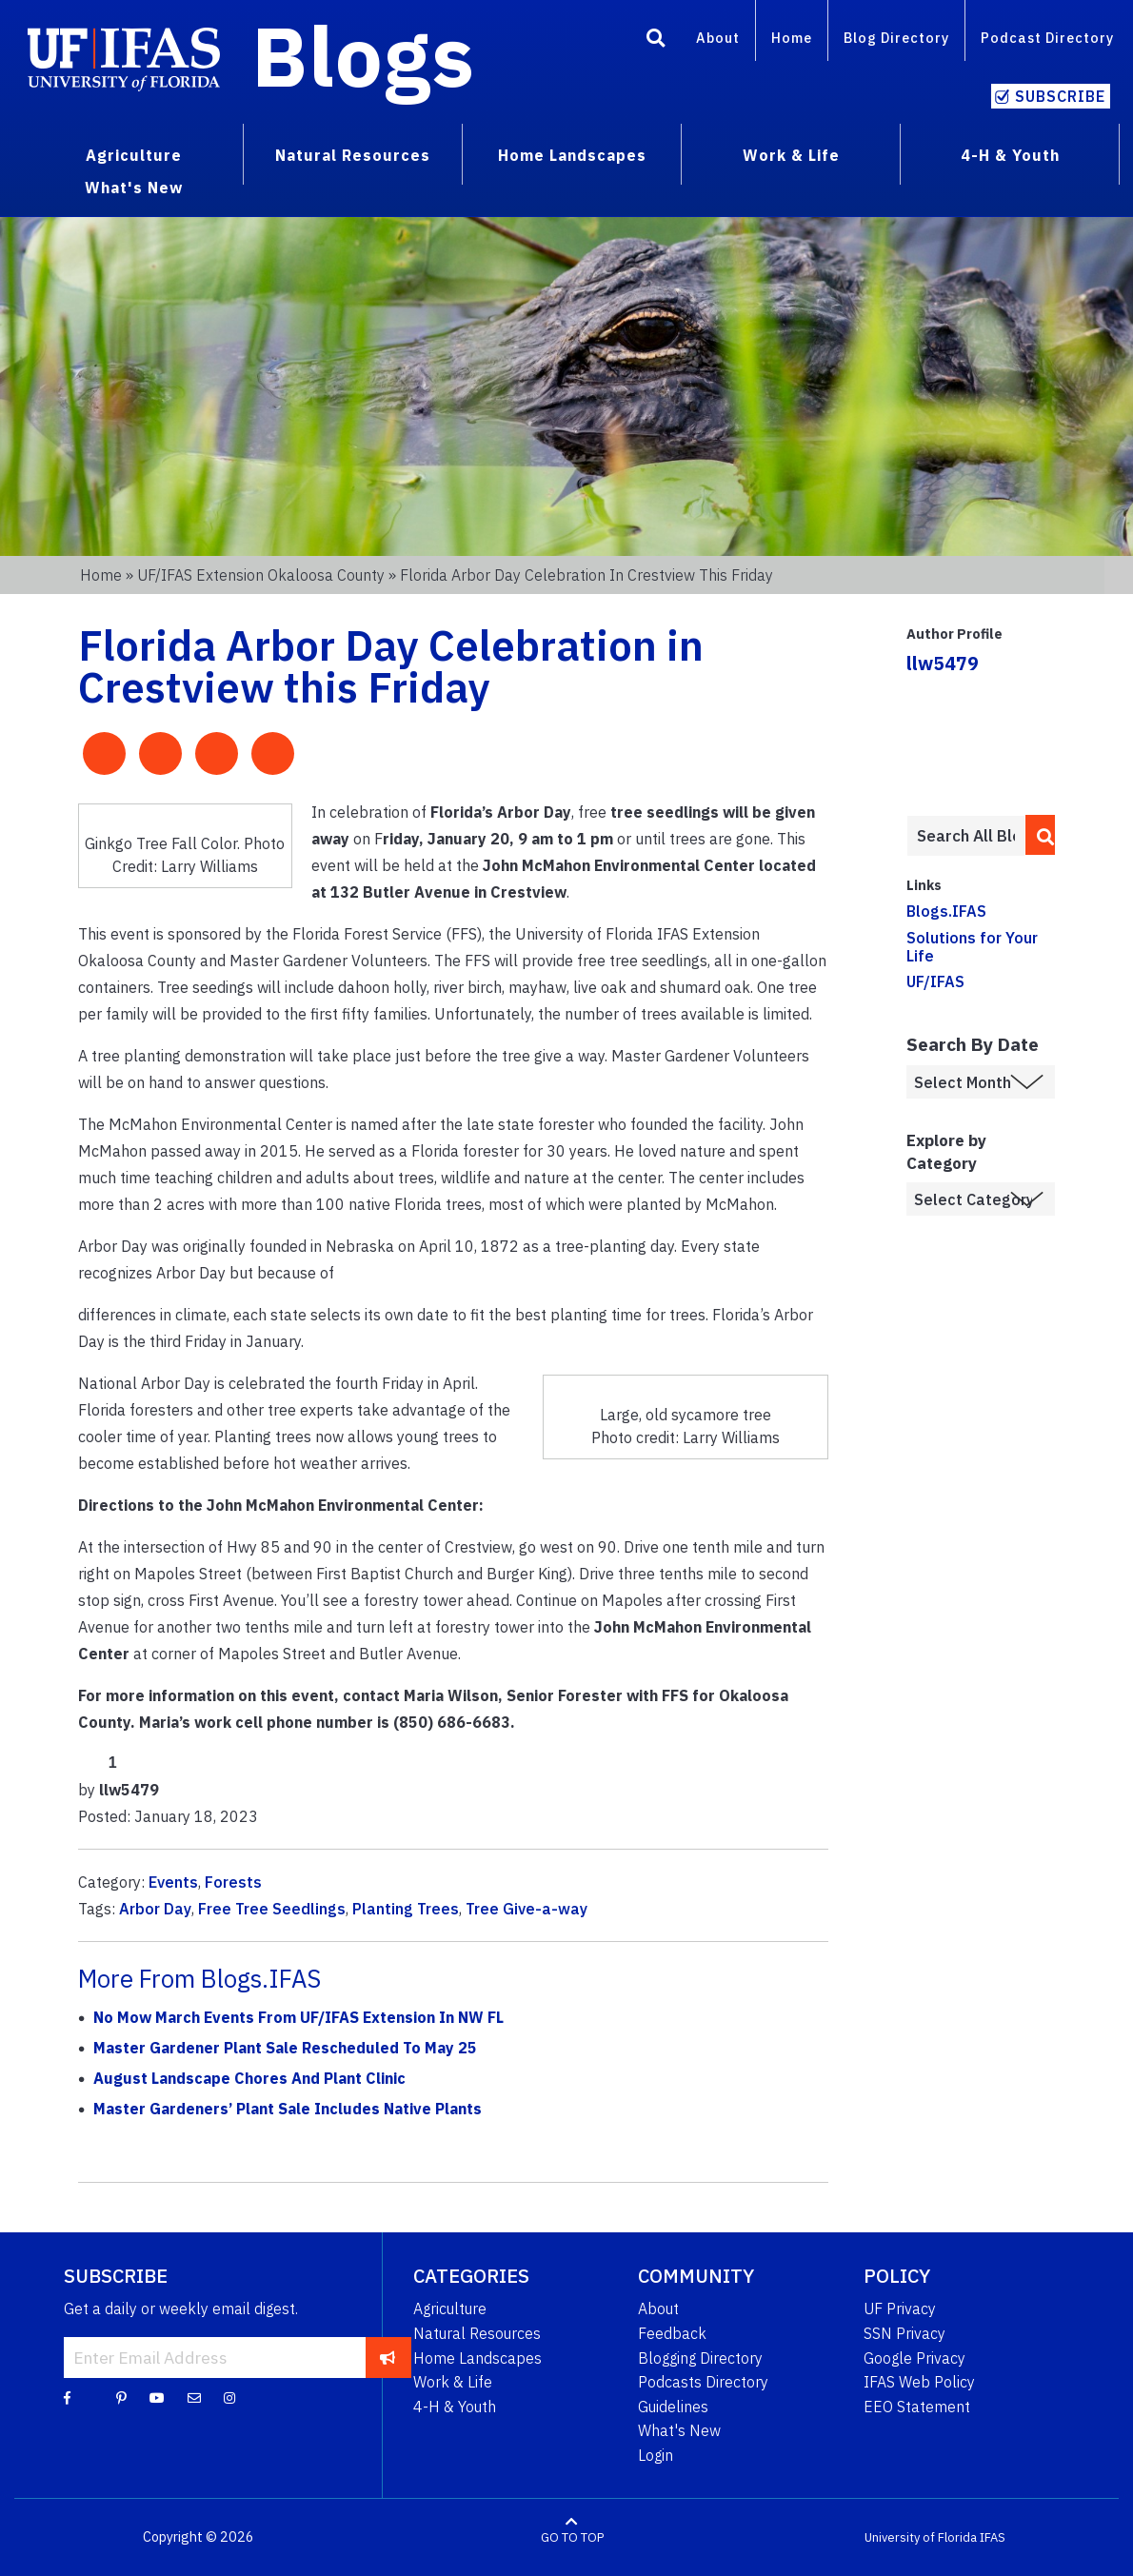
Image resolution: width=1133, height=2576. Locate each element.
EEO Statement (917, 2406)
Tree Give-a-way (526, 1908)
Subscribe (1060, 96)
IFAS (992, 2537)
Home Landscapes (477, 2358)
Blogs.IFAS (946, 911)
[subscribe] (388, 2357)
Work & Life (452, 2381)
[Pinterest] (121, 2397)
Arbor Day (155, 1908)
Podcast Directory (1047, 38)
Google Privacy (914, 2358)
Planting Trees (405, 1908)
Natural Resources (477, 2333)
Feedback (672, 2333)
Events (173, 1882)
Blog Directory (896, 38)
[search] (1040, 835)
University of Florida (921, 2537)
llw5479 (942, 663)
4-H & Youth (454, 2406)
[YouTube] (157, 2397)
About (718, 38)
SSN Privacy (904, 2333)
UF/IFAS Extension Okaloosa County (261, 575)
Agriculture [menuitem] (134, 155)
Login (655, 2455)
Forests (233, 1882)
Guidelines (673, 2406)
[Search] (656, 41)
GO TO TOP (572, 2537)
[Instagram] (229, 2397)
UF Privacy (900, 2308)
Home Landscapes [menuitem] (572, 155)
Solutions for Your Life (972, 946)
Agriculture (450, 2308)
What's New (679, 2430)
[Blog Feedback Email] (194, 2397)
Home (791, 38)
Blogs (363, 55)
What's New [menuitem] (134, 187)
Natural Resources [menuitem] (352, 155)
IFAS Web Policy (919, 2381)
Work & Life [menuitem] (791, 155)
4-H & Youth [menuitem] (1010, 155)
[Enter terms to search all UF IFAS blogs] (965, 836)
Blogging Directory (700, 2358)
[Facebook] (67, 2397)
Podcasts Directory (703, 2381)
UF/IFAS (935, 981)
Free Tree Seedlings (272, 1908)
